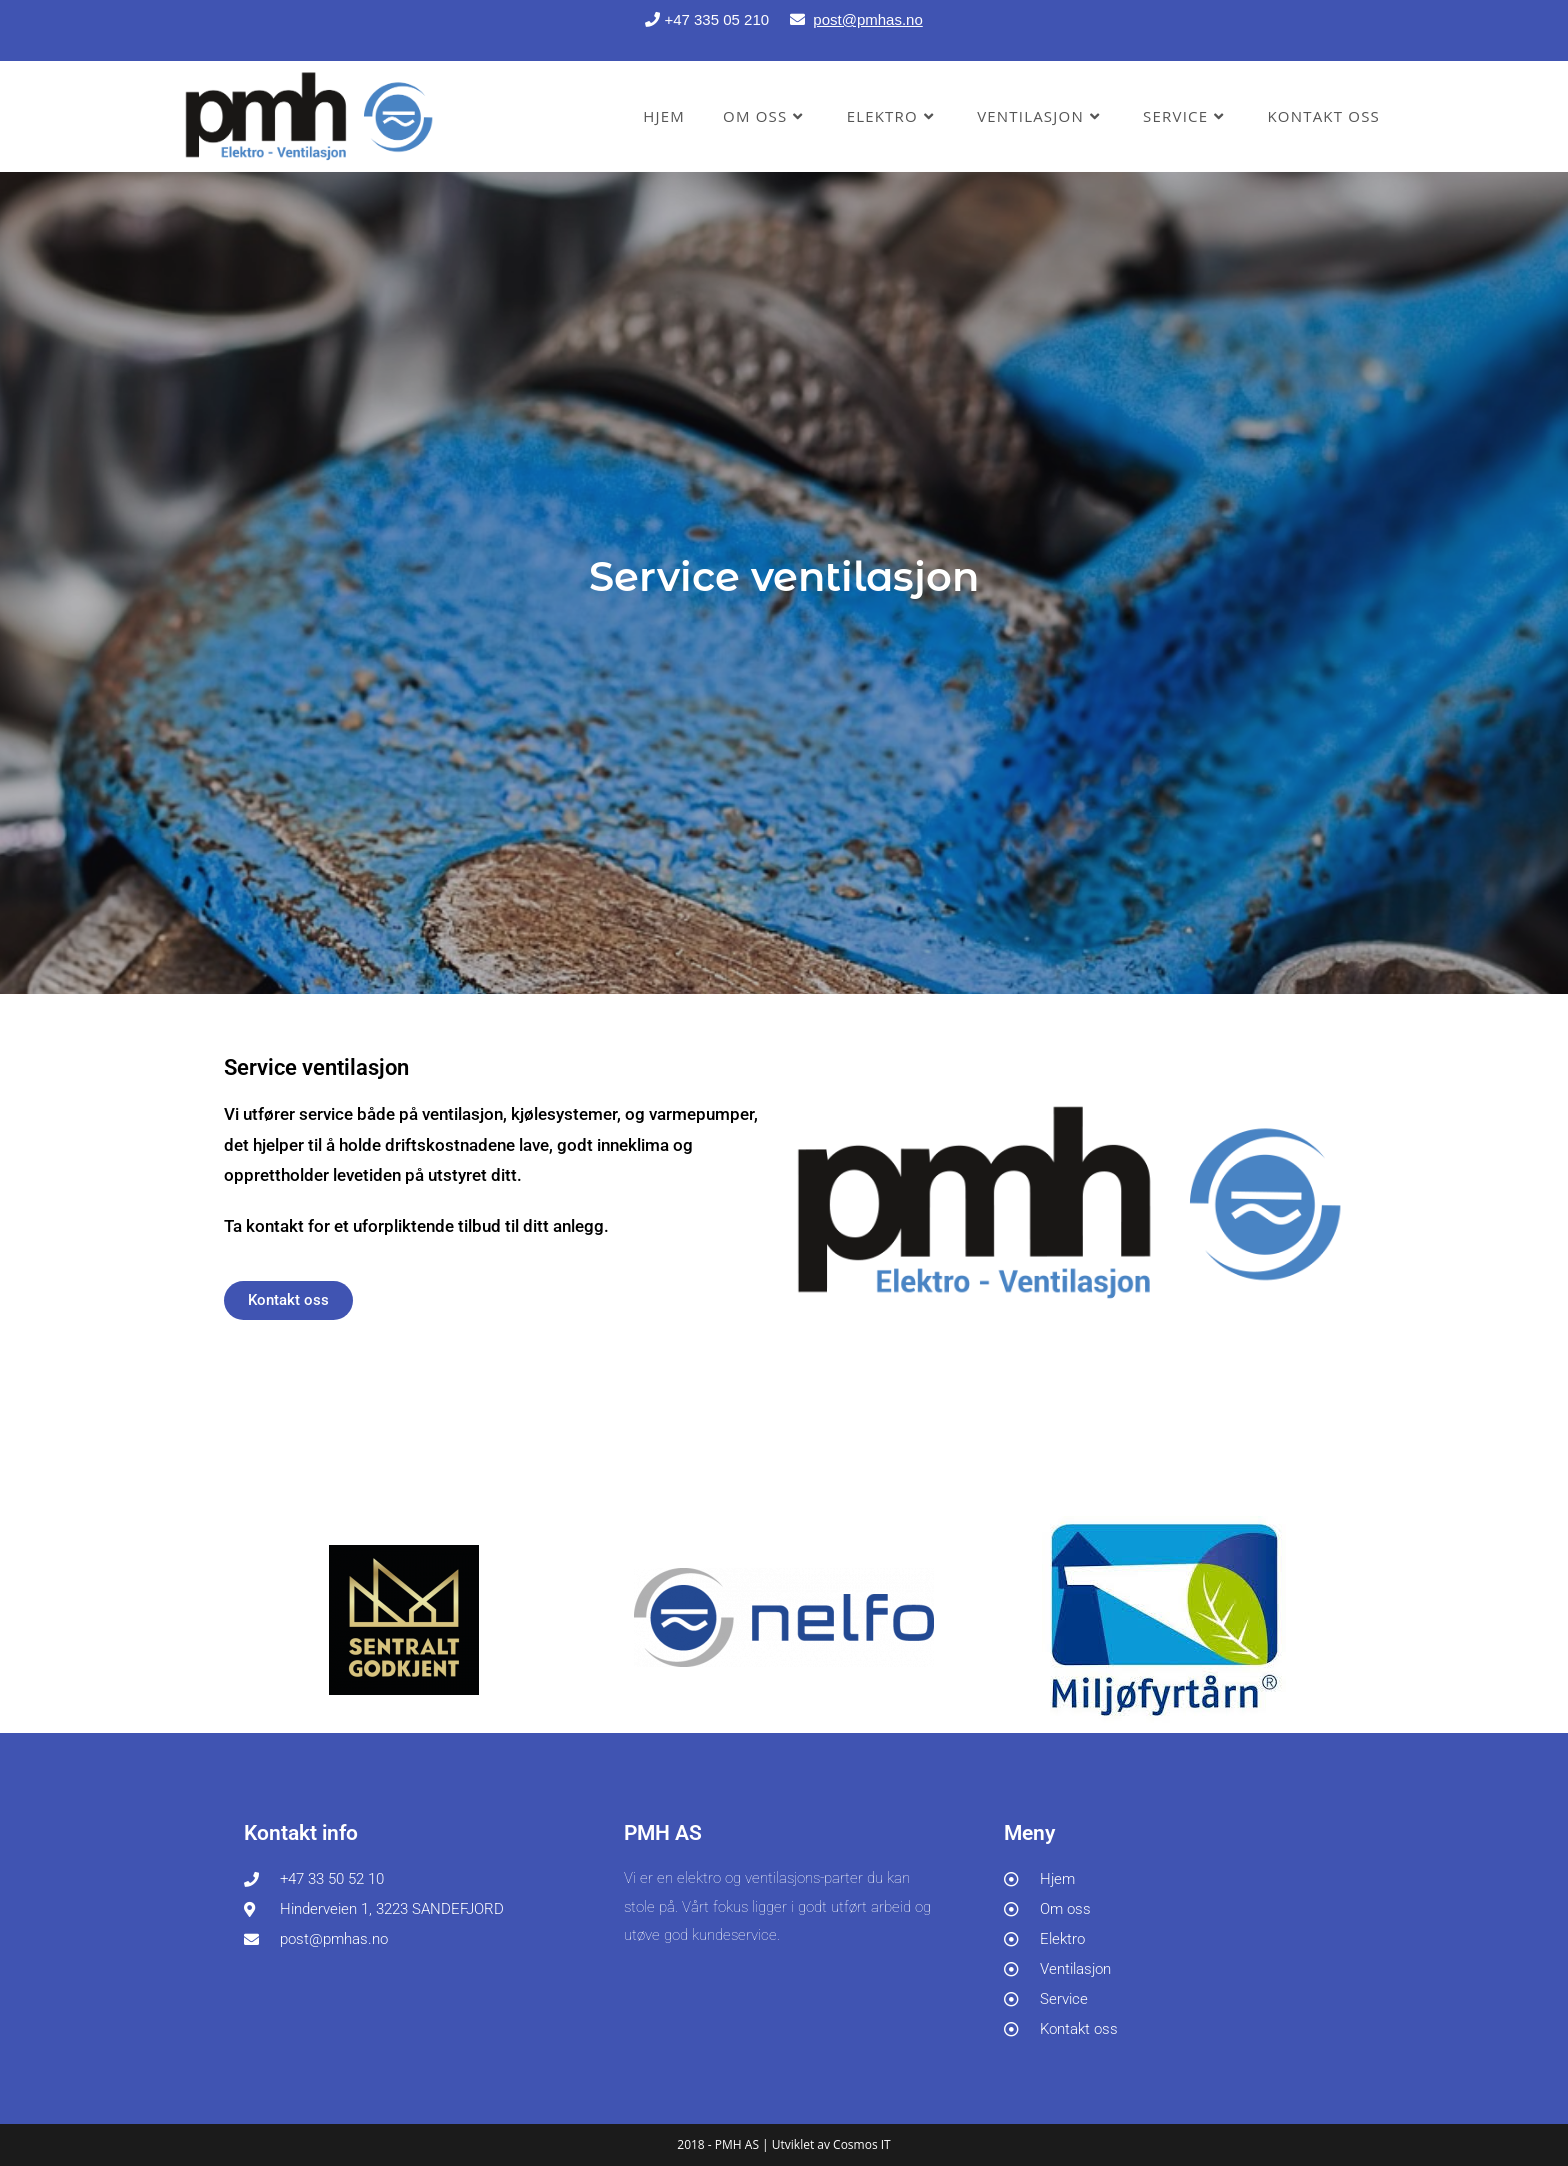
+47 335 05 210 (725, 19)
